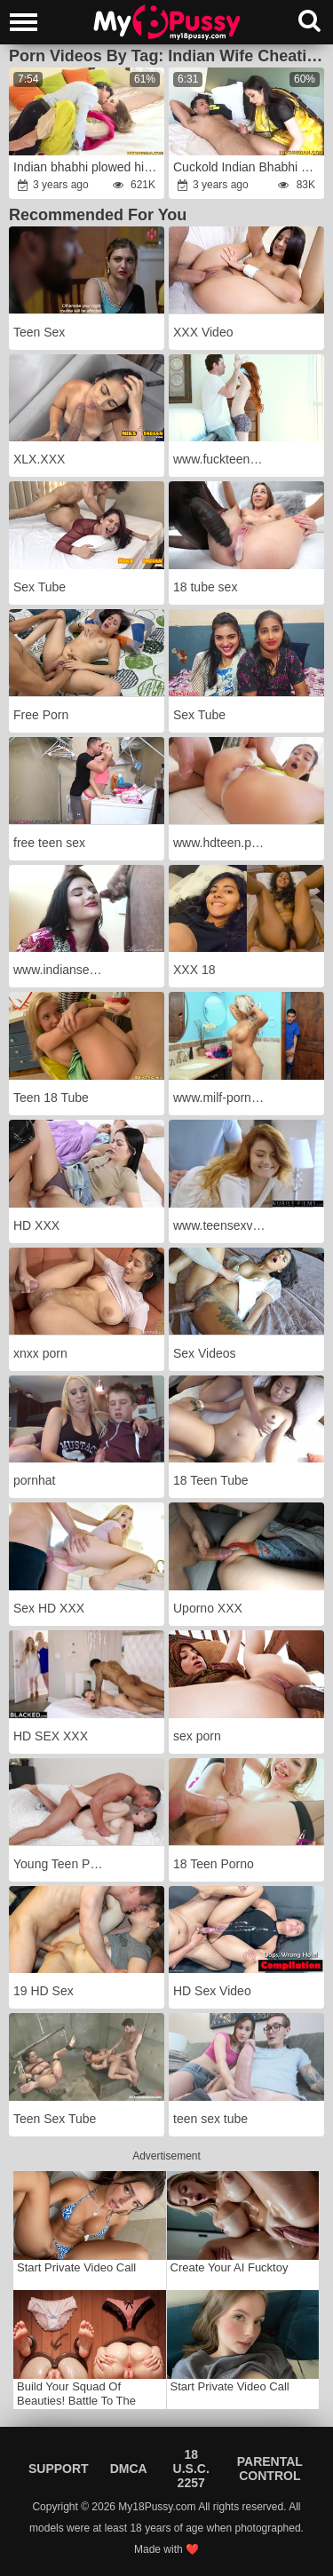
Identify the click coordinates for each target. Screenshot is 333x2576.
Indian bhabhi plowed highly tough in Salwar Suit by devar (88, 167)
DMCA (128, 2468)
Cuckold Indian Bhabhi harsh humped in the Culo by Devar (247, 167)
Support (58, 2468)
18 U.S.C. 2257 (191, 2468)
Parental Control (270, 2468)
